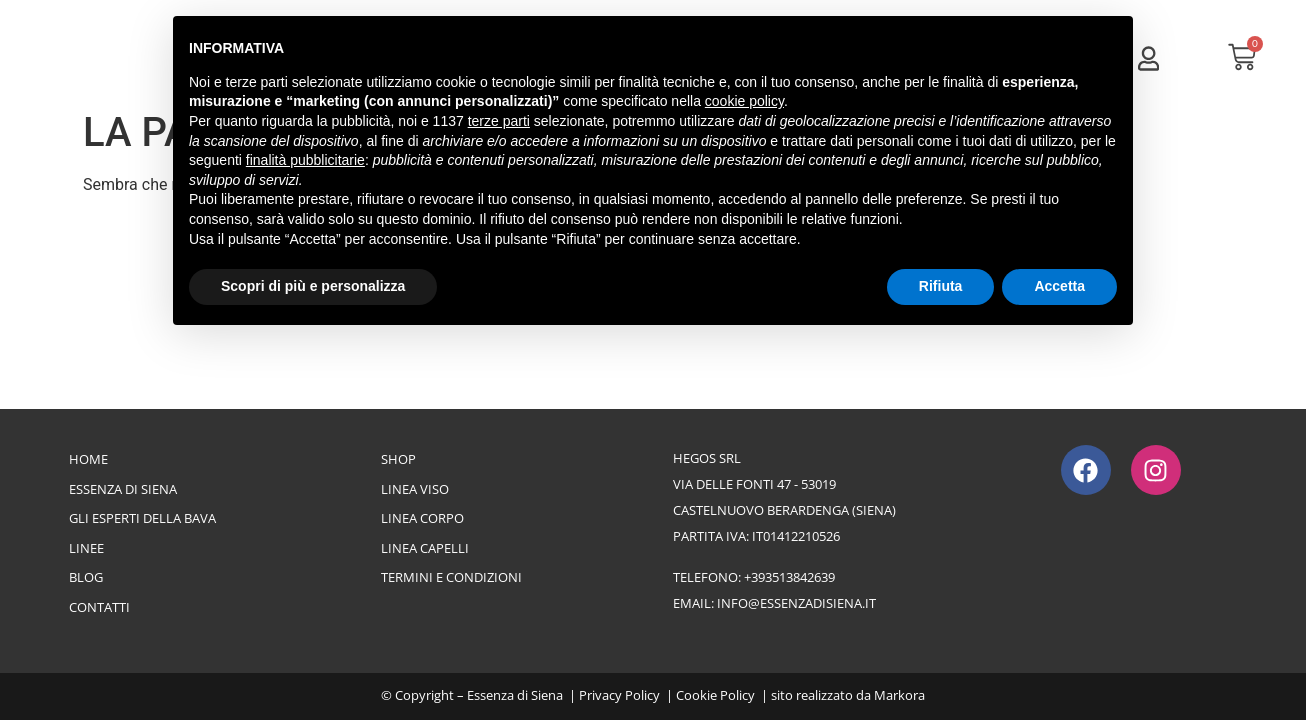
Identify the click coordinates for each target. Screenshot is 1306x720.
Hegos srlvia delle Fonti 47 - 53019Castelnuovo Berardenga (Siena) (784, 484)
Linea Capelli (425, 548)
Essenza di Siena (123, 489)
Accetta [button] (1059, 286)
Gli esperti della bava (142, 518)
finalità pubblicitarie (305, 160)
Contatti (99, 607)
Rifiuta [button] (941, 286)
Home (88, 459)
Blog (86, 577)
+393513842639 (789, 577)
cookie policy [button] (744, 101)
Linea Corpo (422, 518)
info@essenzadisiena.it (796, 603)
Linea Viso (415, 489)
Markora (899, 695)
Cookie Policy (715, 695)
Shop (398, 459)
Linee (86, 548)
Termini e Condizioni (451, 577)
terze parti (499, 121)
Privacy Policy (619, 695)
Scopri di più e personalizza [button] (313, 286)
